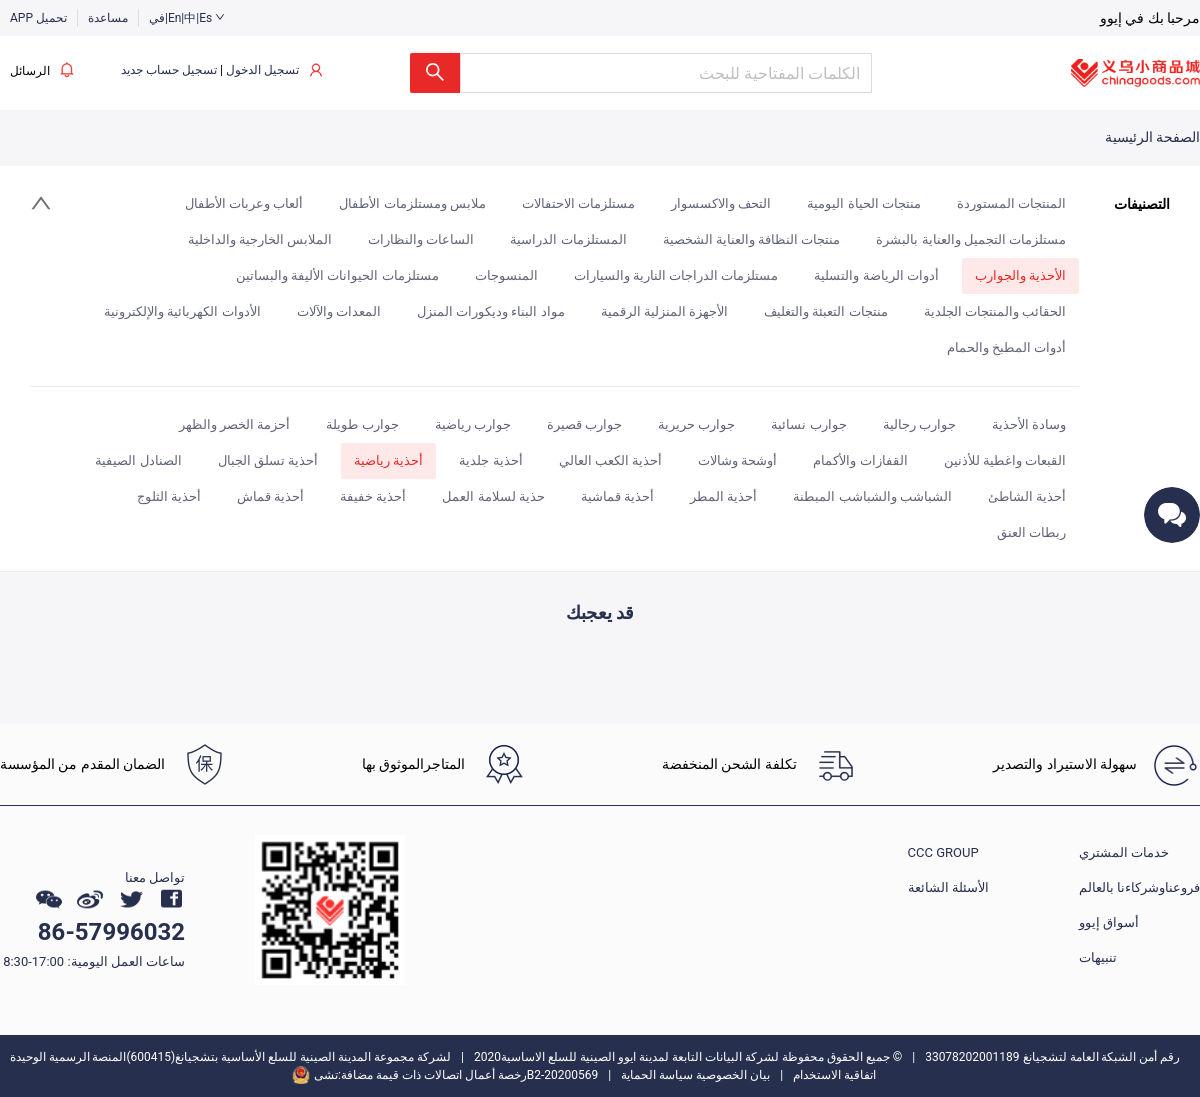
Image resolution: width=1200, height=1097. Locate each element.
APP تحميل (38, 18)
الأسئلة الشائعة (948, 887)
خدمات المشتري (1124, 852)
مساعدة (108, 18)
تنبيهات (1098, 957)
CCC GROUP (943, 852)
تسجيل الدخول (262, 70)
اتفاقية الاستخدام (834, 1075)
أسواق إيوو (1109, 922)
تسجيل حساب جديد (169, 70)
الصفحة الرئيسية (1152, 137)
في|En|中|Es (187, 18)
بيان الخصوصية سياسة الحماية (695, 1075)
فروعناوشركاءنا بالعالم (1139, 887)
